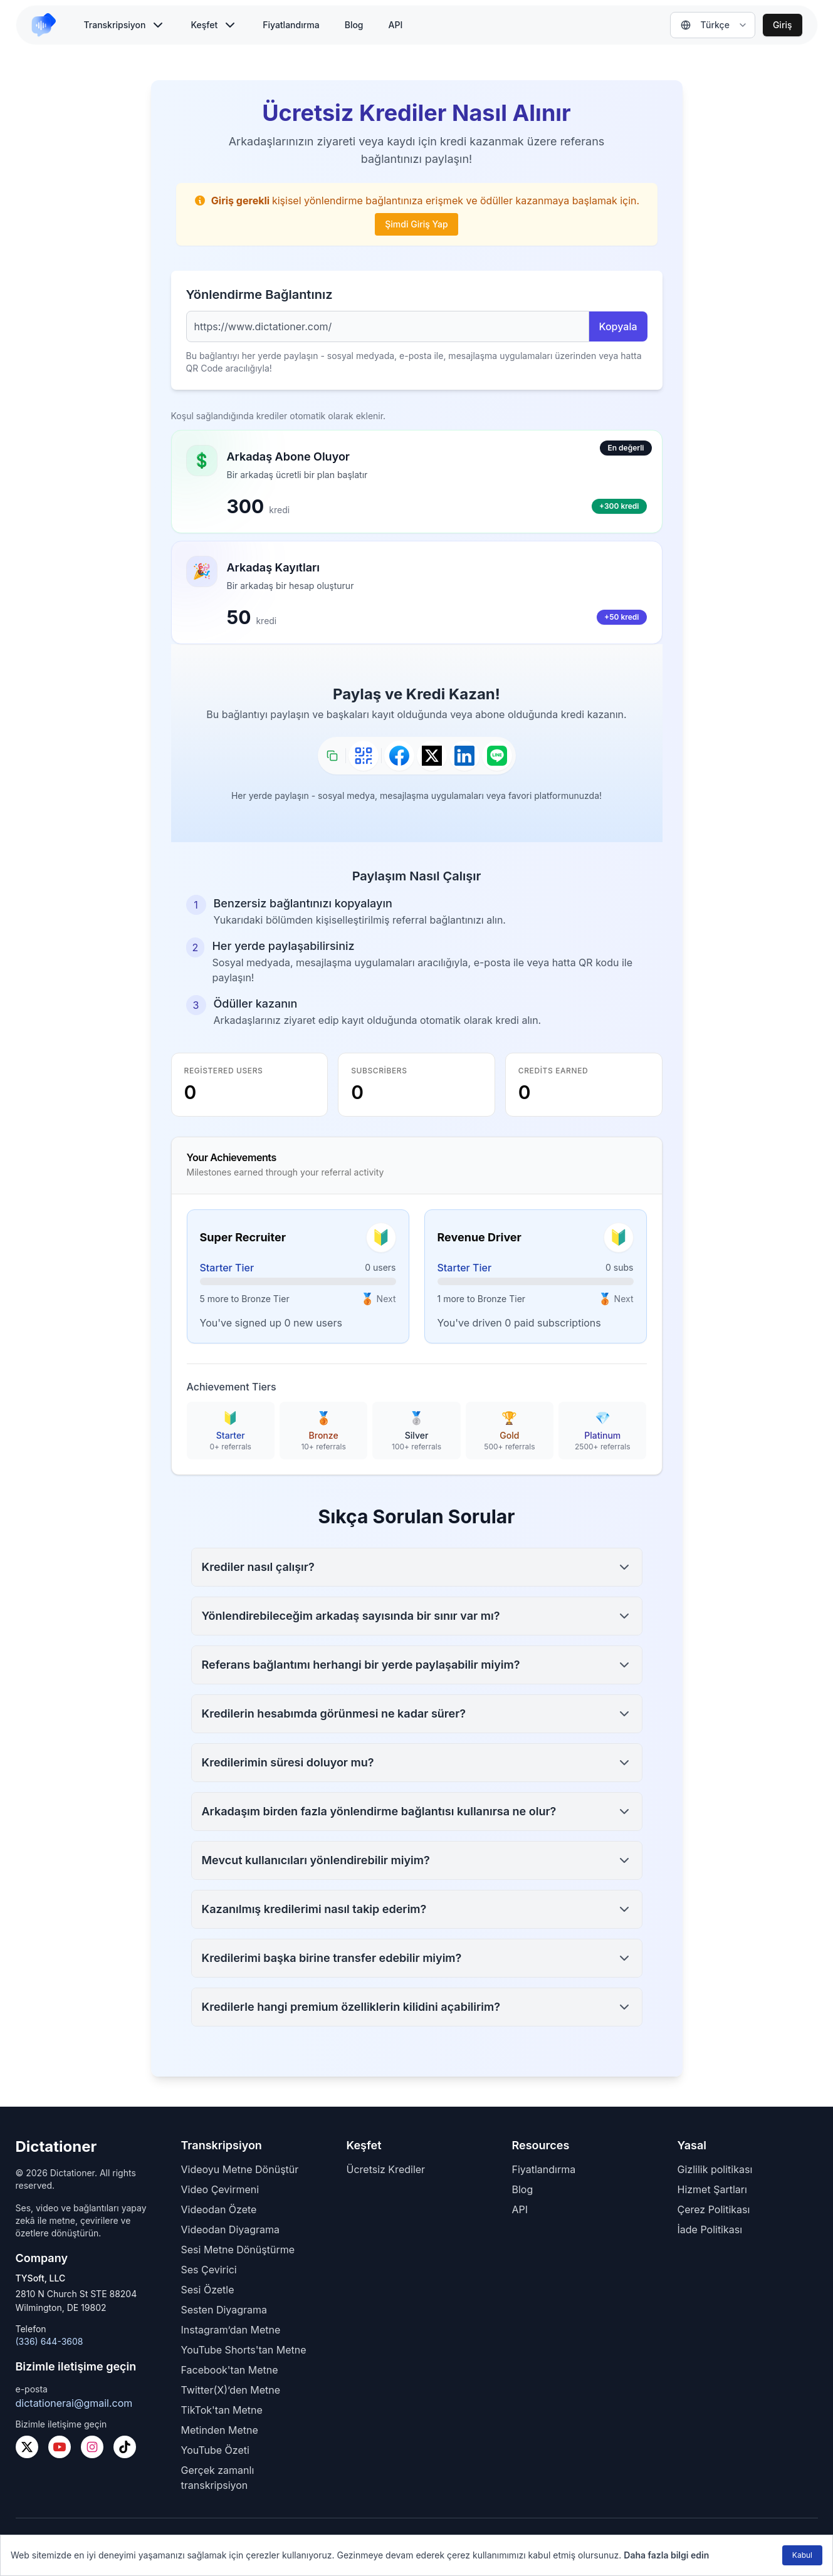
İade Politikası (710, 2229)
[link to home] (48, 25)
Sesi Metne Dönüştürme (238, 2249)
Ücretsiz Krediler (386, 2169)
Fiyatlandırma (291, 24)
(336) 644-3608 (49, 2341)
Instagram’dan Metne (231, 2329)
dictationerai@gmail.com (74, 2403)
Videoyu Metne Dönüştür (240, 2169)
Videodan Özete (219, 2209)
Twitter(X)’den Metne (231, 2390)
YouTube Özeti (215, 2450)
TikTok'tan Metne (222, 2410)
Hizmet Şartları (712, 2189)
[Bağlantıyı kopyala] (332, 755)
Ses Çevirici (209, 2269)
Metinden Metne (219, 2430)
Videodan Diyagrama (230, 2229)
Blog (354, 24)
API (396, 24)
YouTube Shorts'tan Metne (243, 2350)
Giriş (782, 24)
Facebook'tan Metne (229, 2370)
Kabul (802, 2555)
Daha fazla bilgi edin (666, 2555)
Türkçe (705, 24)
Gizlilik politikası (715, 2169)
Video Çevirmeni (220, 2189)
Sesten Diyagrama (224, 2309)
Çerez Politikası (714, 2209)
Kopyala (618, 326)
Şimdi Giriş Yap (416, 224)
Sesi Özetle (207, 2289)
